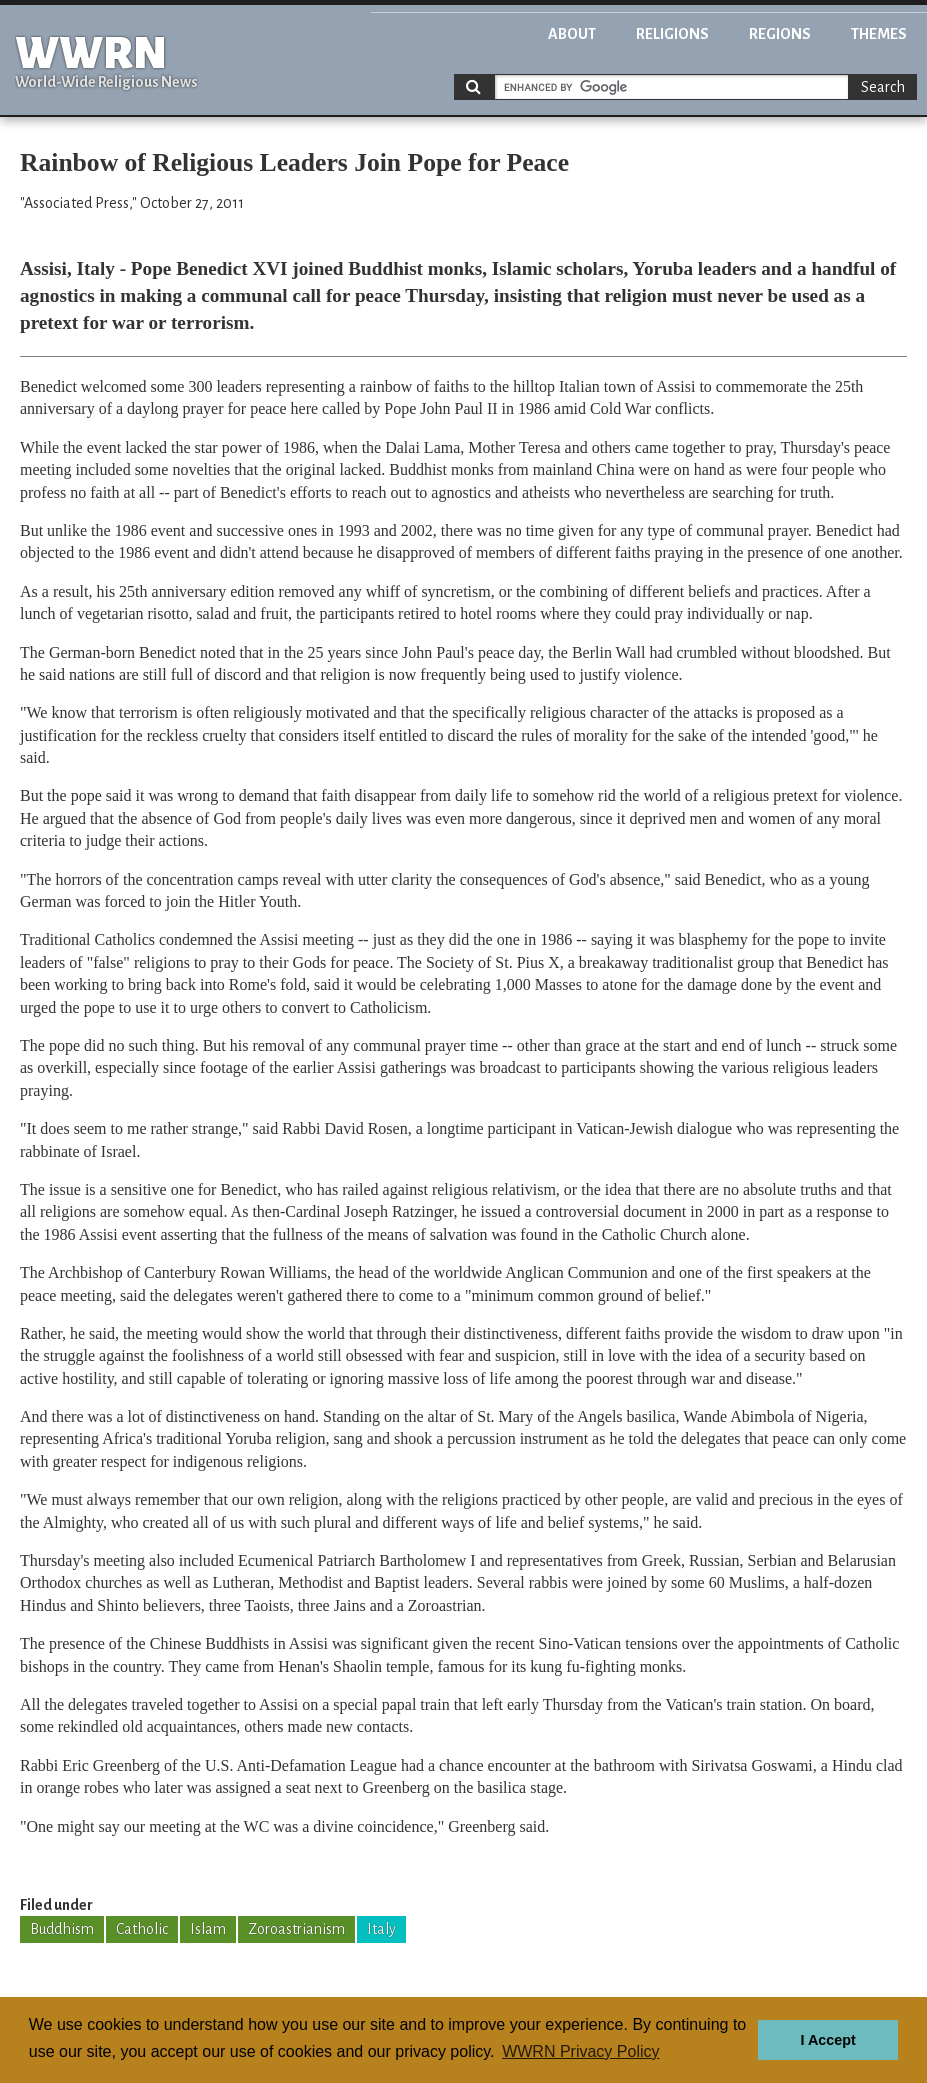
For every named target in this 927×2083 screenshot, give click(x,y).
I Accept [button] (827, 2040)
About (572, 34)
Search (883, 87)
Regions (780, 34)
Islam (208, 1929)
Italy (381, 1929)
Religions (672, 34)
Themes (879, 34)
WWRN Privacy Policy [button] (580, 2051)
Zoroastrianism (296, 1929)
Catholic (142, 1929)
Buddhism (62, 1929)
